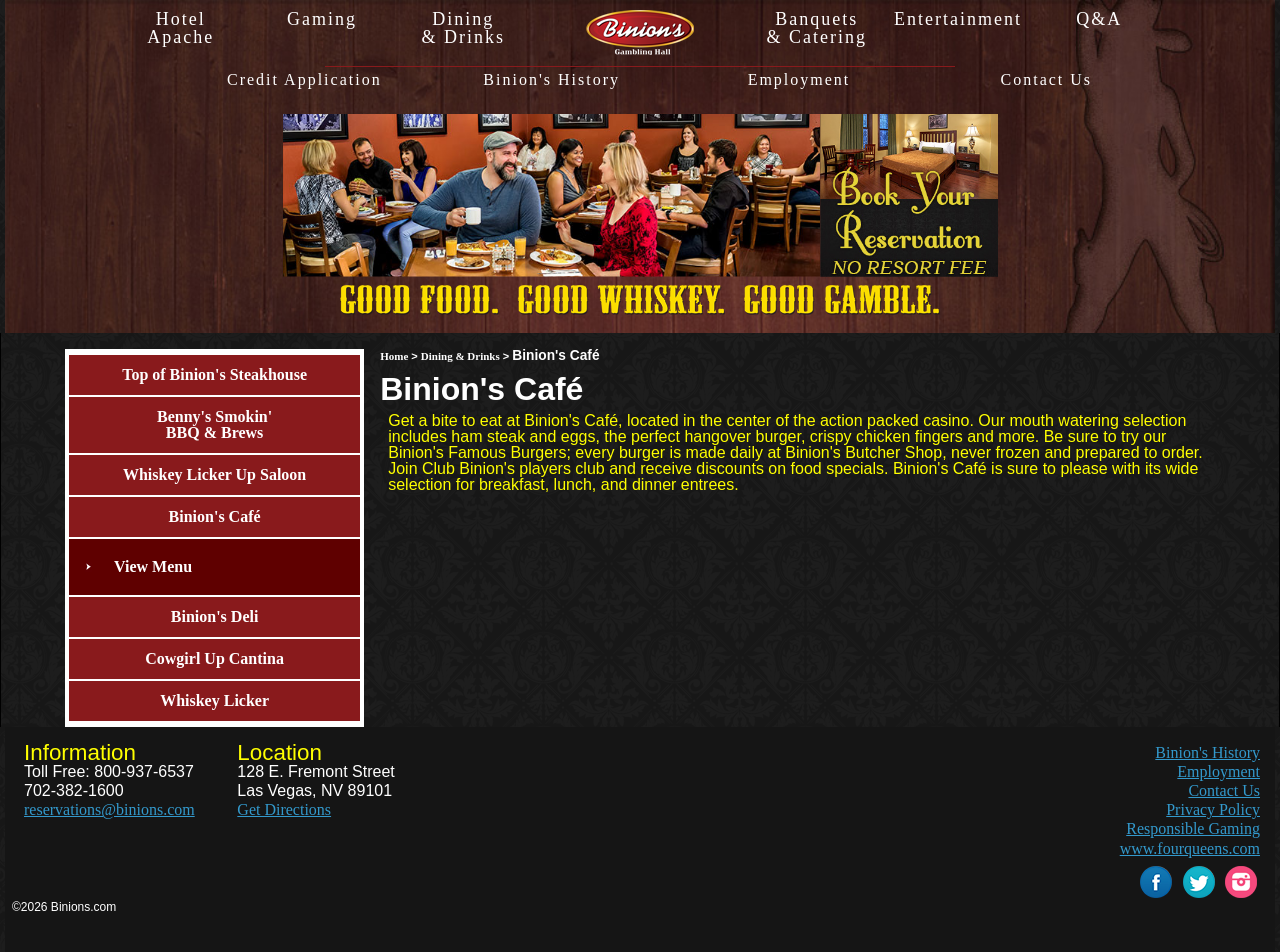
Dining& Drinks (464, 28)
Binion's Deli (215, 616)
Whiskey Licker (214, 700)
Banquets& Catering (816, 28)
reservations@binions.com (109, 809)
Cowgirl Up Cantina (214, 658)
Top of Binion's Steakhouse (214, 374)
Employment (799, 80)
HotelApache (180, 28)
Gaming (322, 19)
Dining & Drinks (460, 356)
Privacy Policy (1213, 809)
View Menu (153, 566)
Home (394, 356)
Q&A (1099, 19)
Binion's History (551, 80)
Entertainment (958, 19)
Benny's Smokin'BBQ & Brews (214, 424)
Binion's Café (215, 516)
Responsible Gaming (1193, 828)
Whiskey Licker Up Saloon (214, 474)
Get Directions (284, 809)
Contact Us (1047, 80)
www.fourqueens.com (1190, 848)
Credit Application (304, 80)
